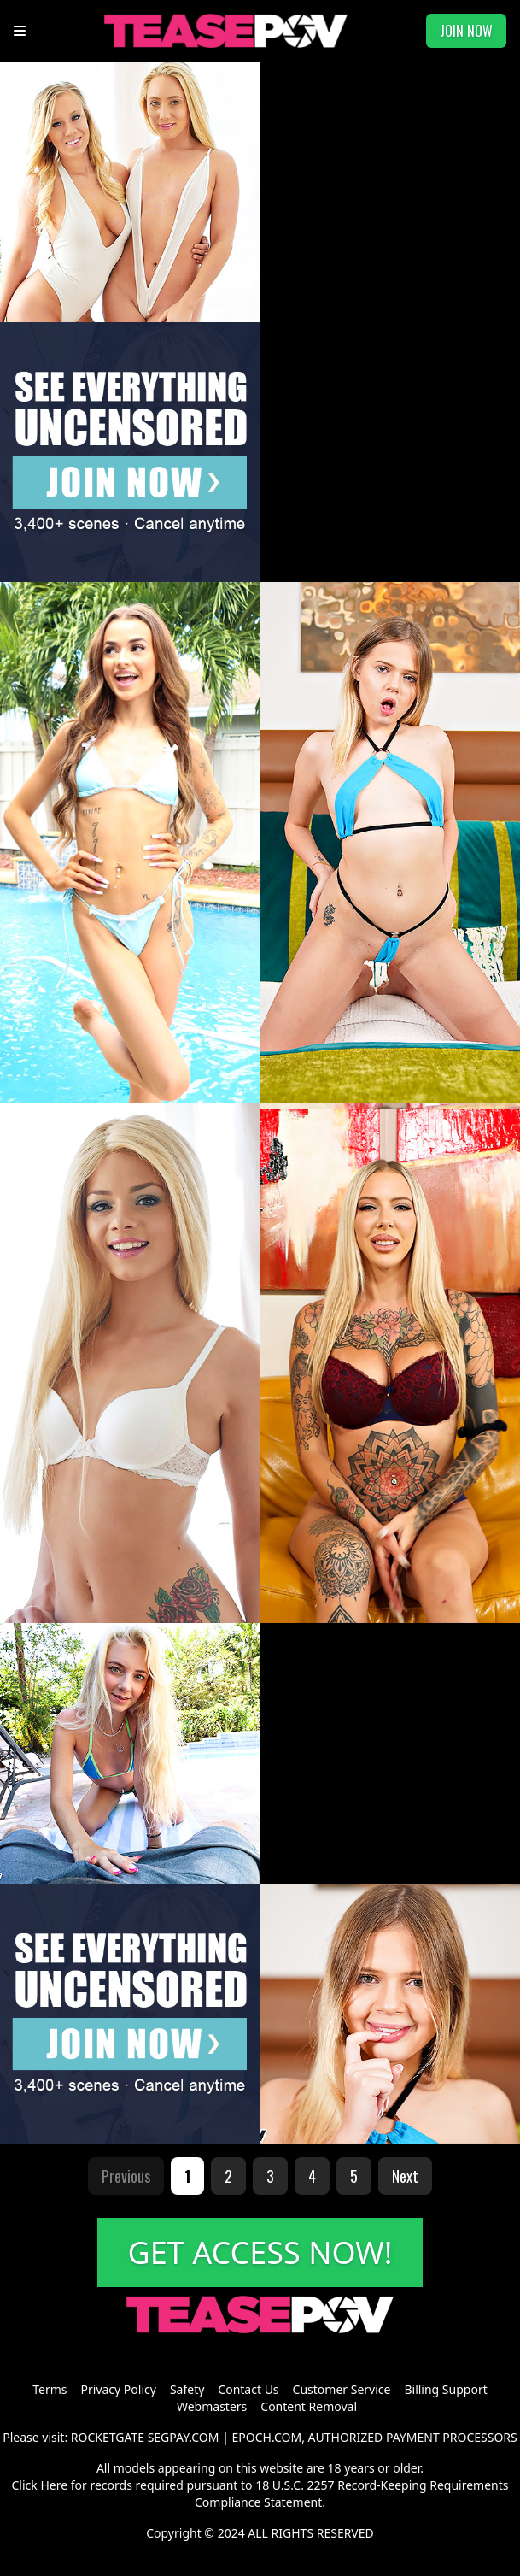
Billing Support (445, 2389)
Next (405, 2176)
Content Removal (308, 2406)
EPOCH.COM (267, 2437)
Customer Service (342, 2389)
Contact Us (248, 2389)
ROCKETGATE (107, 2437)
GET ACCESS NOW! (260, 2252)
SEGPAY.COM (183, 2437)
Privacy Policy (118, 2389)
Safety (187, 2389)
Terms (49, 2389)
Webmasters (212, 2406)
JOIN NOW (466, 31)
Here (53, 2485)
